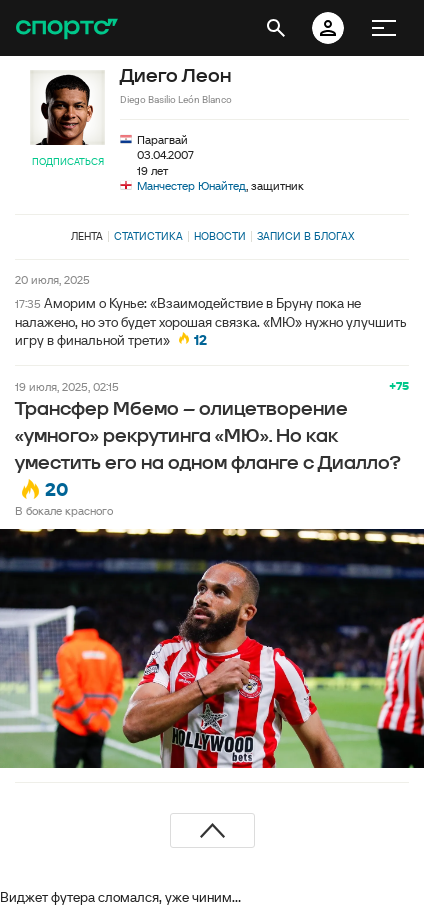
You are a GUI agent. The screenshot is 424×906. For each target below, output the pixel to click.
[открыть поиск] (276, 28)
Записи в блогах (305, 236)
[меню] (384, 28)
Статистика (148, 236)
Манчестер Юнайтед (191, 185)
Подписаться (68, 161)
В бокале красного (64, 510)
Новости (220, 236)
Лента (87, 236)
